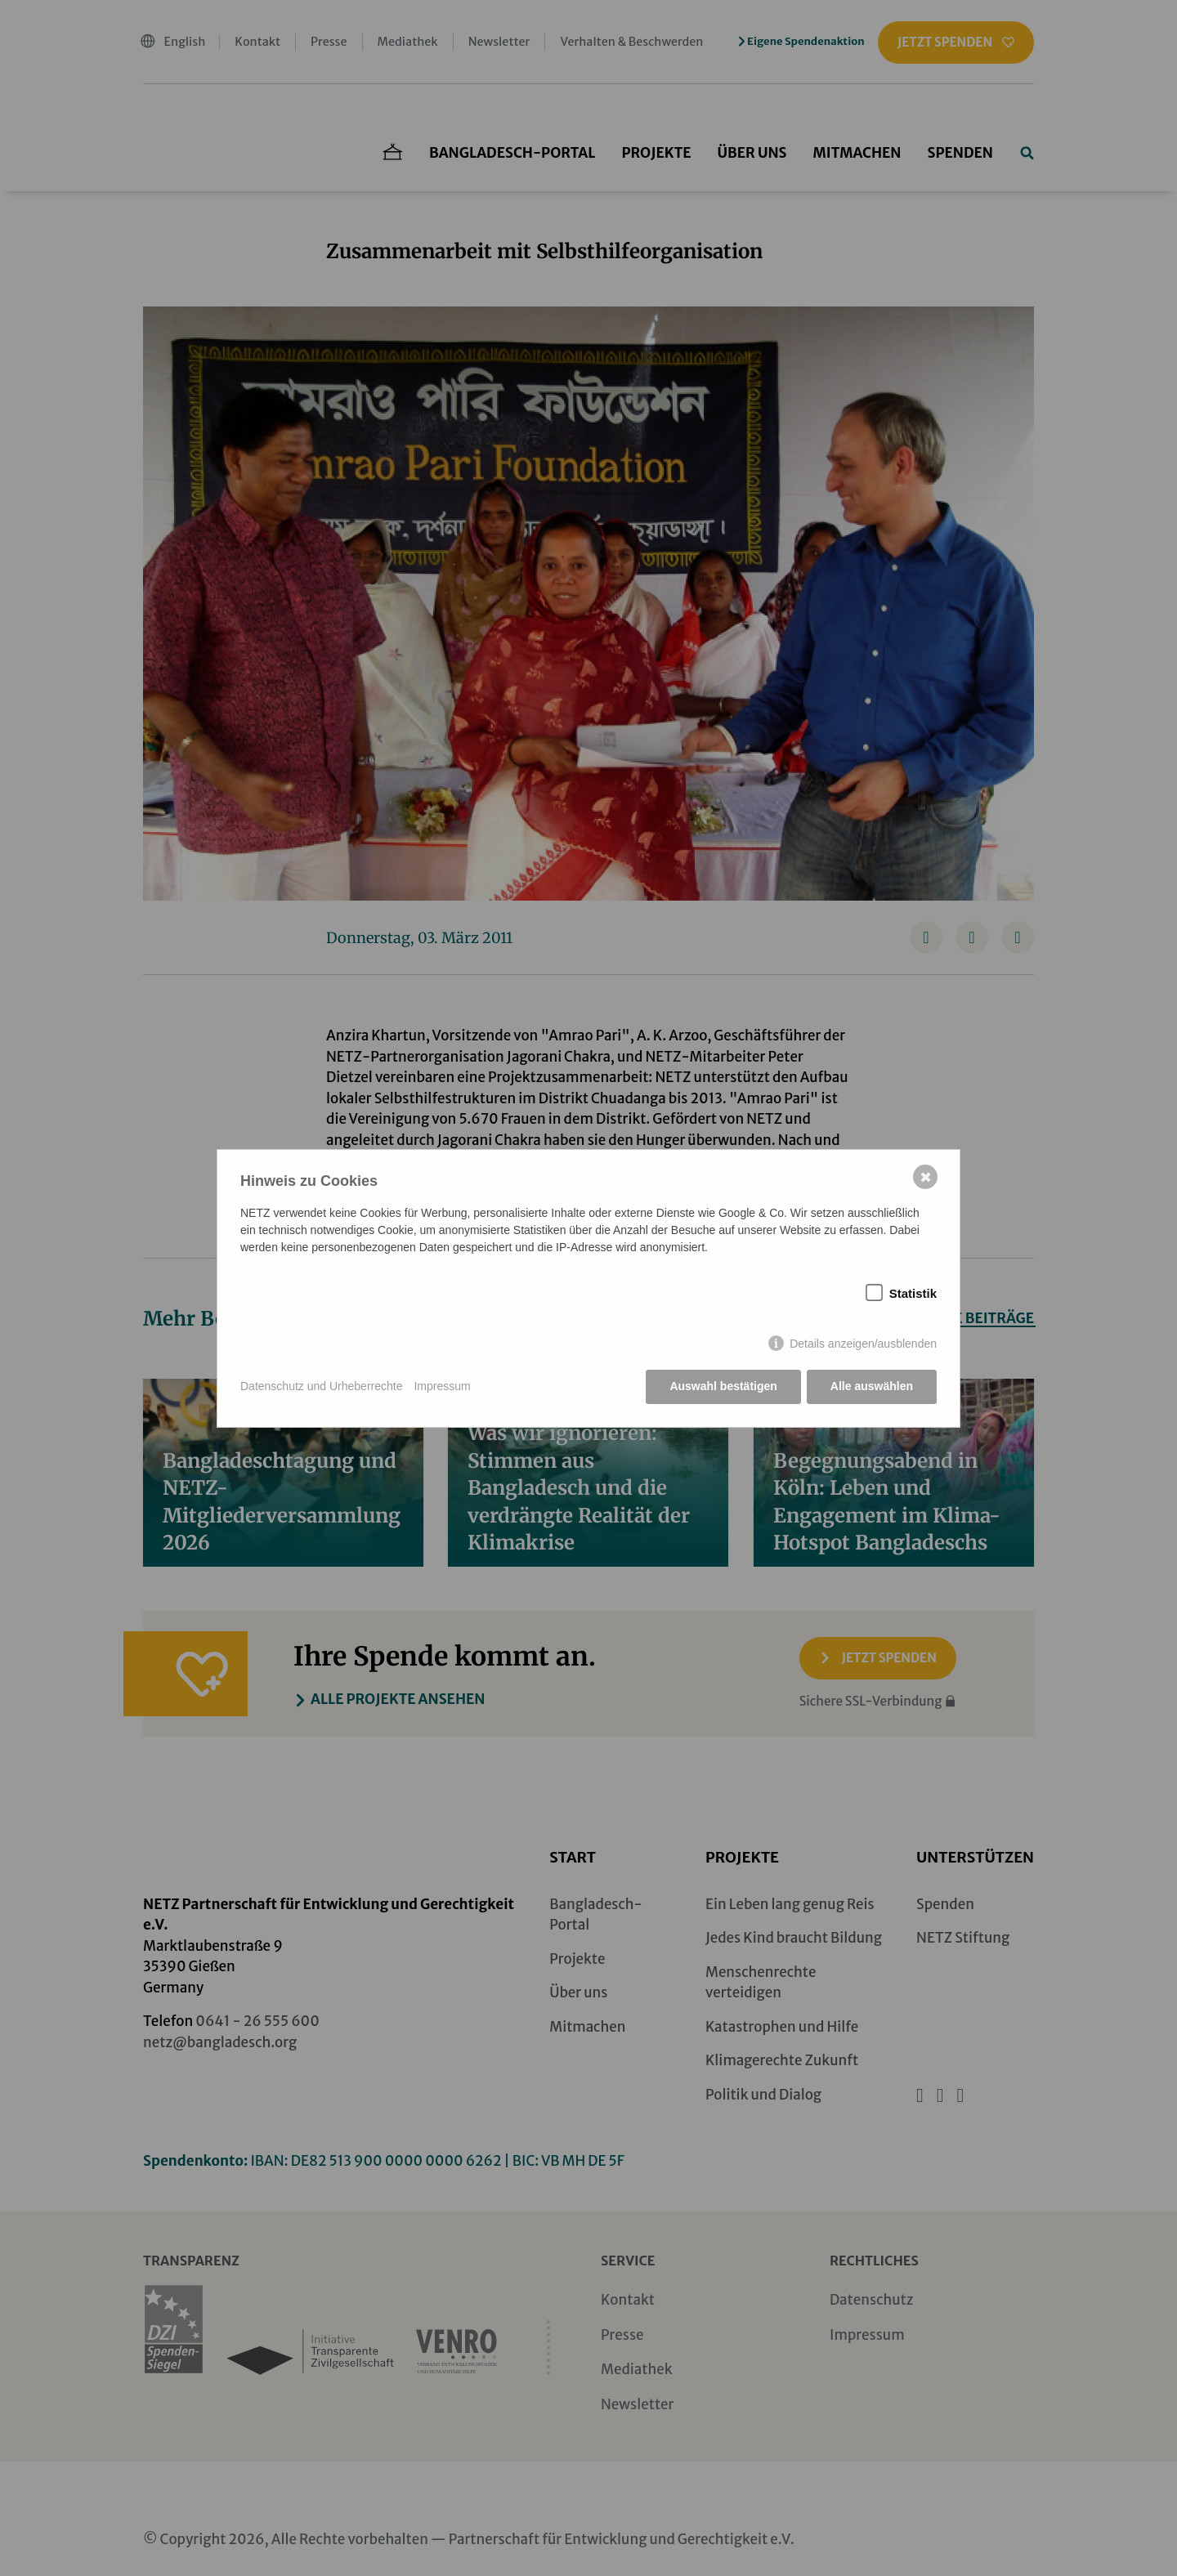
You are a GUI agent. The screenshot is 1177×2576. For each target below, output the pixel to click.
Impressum (442, 1386)
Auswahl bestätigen (722, 1386)
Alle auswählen (871, 1386)
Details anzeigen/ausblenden (863, 1343)
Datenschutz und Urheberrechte (321, 1386)
